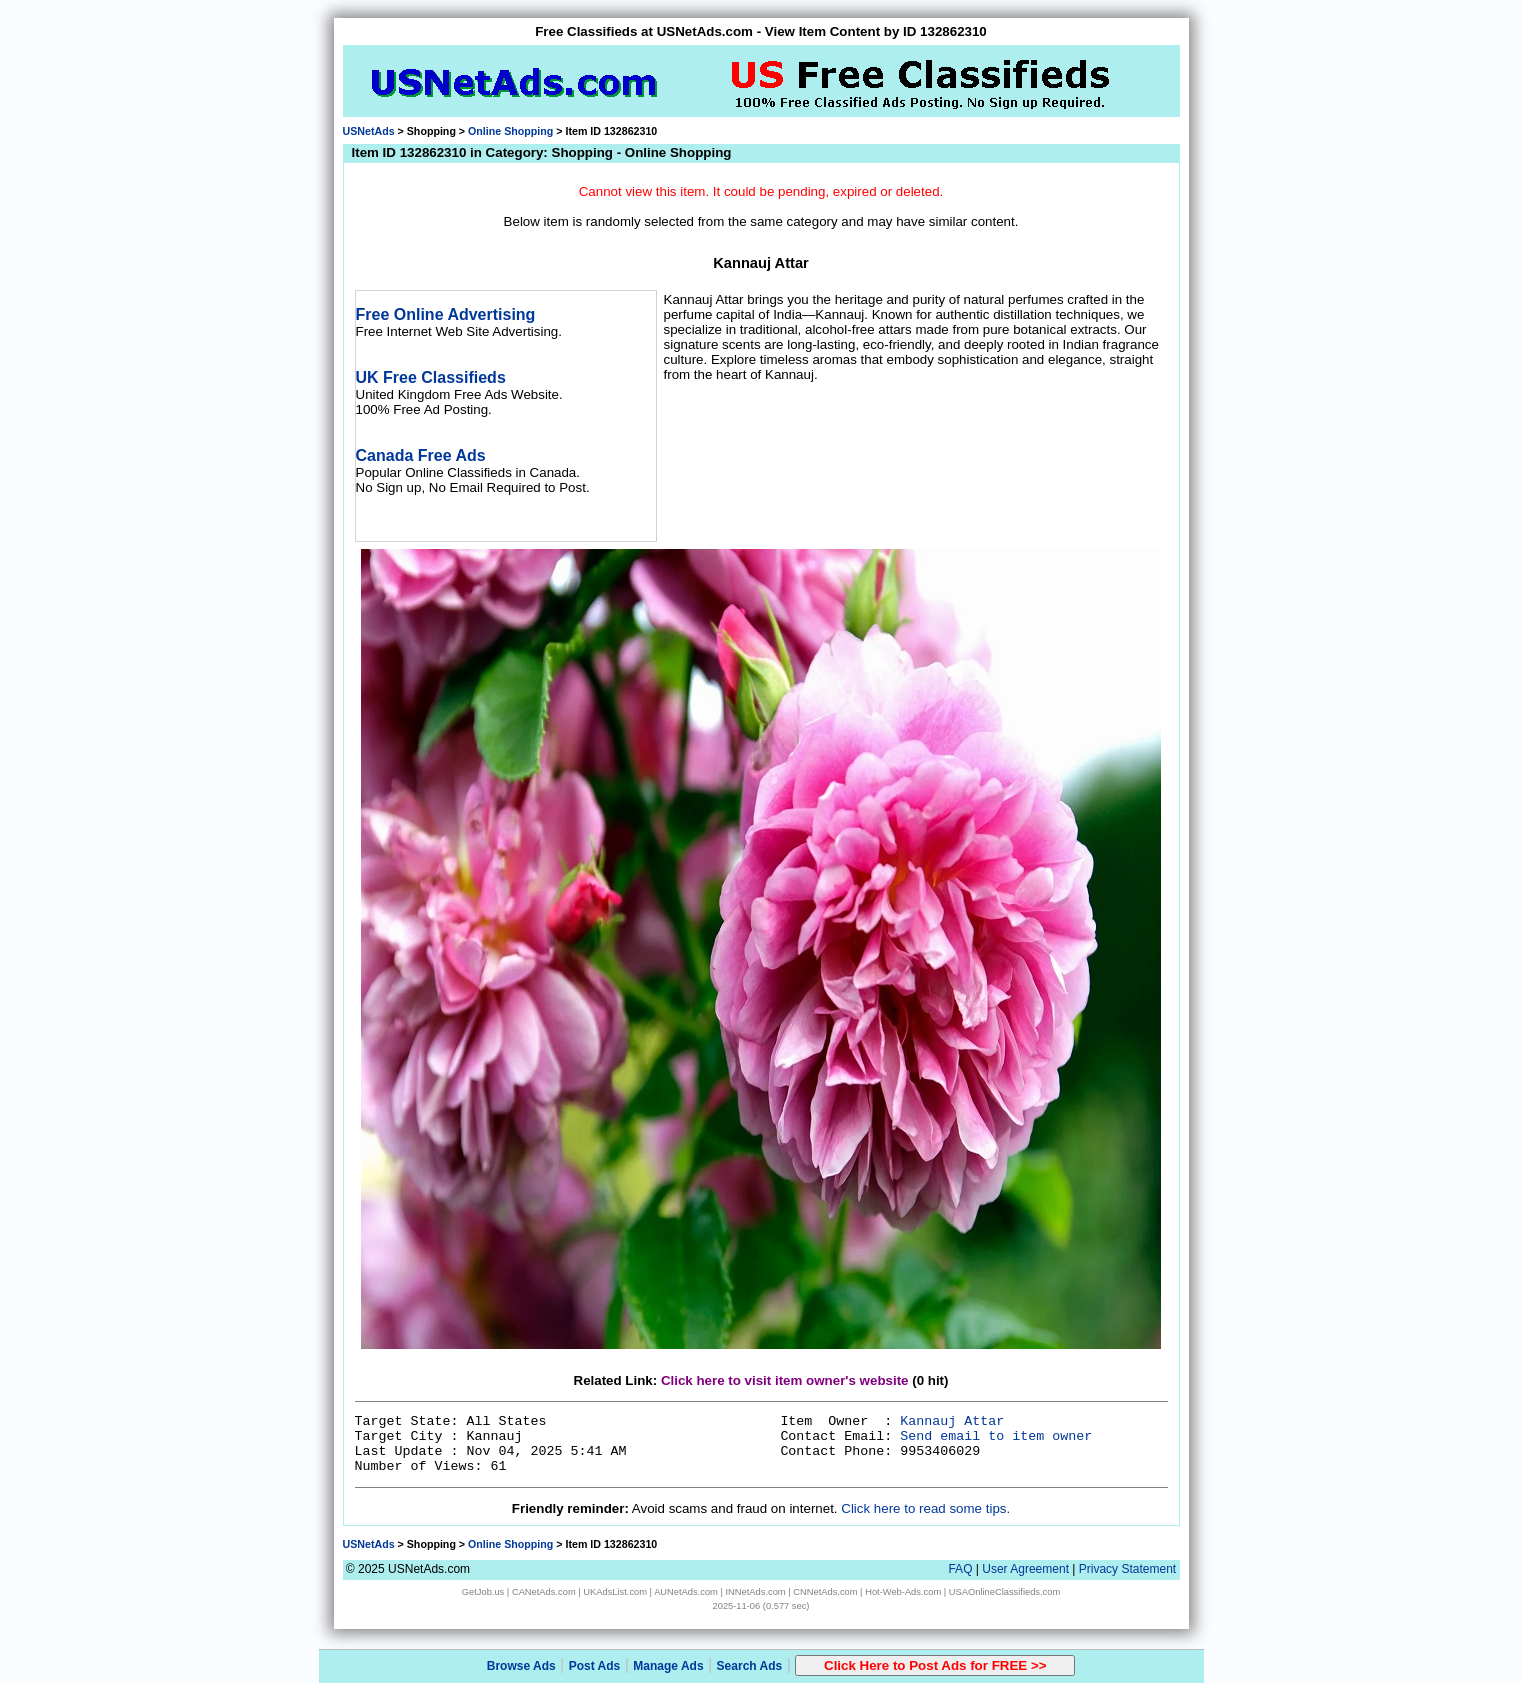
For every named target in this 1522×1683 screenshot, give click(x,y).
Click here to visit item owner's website (785, 1380)
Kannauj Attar (952, 1421)
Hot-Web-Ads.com (903, 1592)
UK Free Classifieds (431, 377)
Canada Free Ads (421, 455)
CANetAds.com (544, 1592)
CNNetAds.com (825, 1592)
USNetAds (369, 131)
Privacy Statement (1127, 1569)
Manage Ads (668, 1666)
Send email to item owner (996, 1436)
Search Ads (750, 1666)
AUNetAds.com (686, 1592)
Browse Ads (521, 1666)
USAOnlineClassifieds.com (1004, 1592)
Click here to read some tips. (925, 1508)
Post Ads (595, 1666)
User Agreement (1025, 1569)
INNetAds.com (756, 1592)
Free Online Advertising (446, 314)
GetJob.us (483, 1592)
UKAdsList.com (615, 1592)
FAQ (960, 1569)
